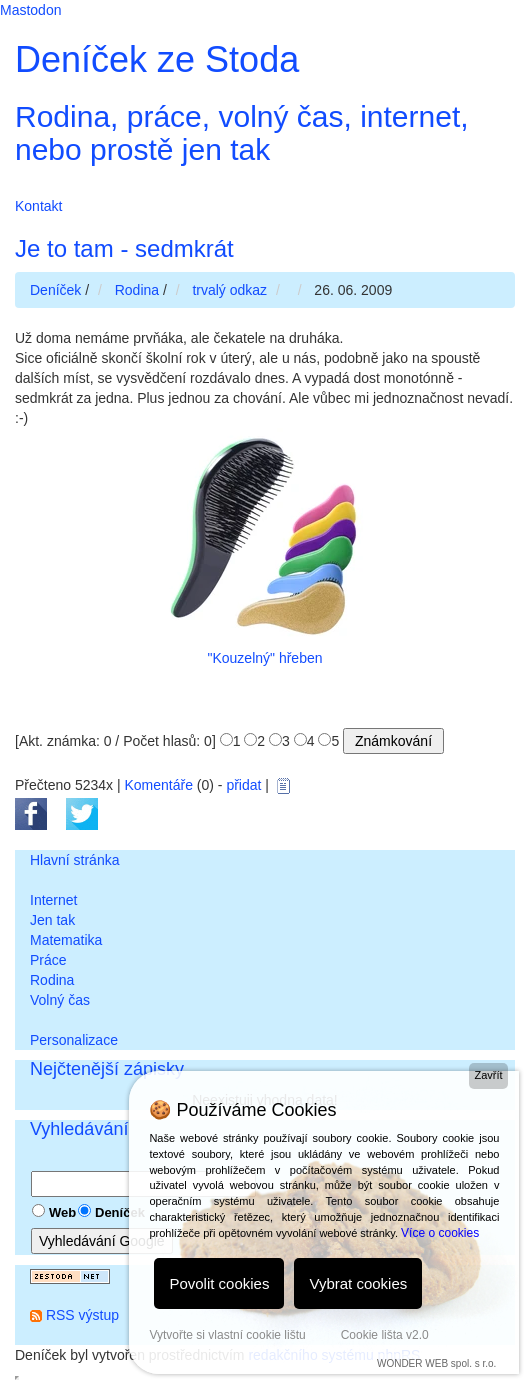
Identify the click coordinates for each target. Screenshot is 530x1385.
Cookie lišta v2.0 (385, 1335)
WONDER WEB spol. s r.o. (436, 1363)
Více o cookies (440, 1233)
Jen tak (52, 920)
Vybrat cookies (358, 1283)
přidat (243, 785)
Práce (48, 960)
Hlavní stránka (74, 860)
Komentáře (158, 785)
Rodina (52, 980)
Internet (53, 900)
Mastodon (30, 10)
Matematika (66, 940)
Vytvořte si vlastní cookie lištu (227, 1335)
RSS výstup (82, 1315)
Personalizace (74, 1040)
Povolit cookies (219, 1283)
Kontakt (38, 206)
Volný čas (60, 1000)
